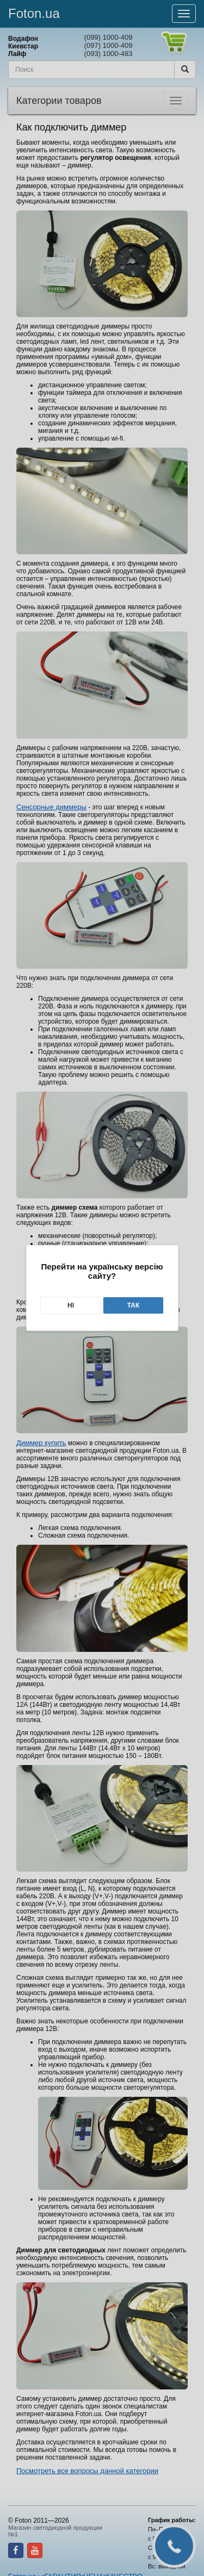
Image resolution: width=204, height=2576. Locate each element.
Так (133, 1305)
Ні (70, 1305)
